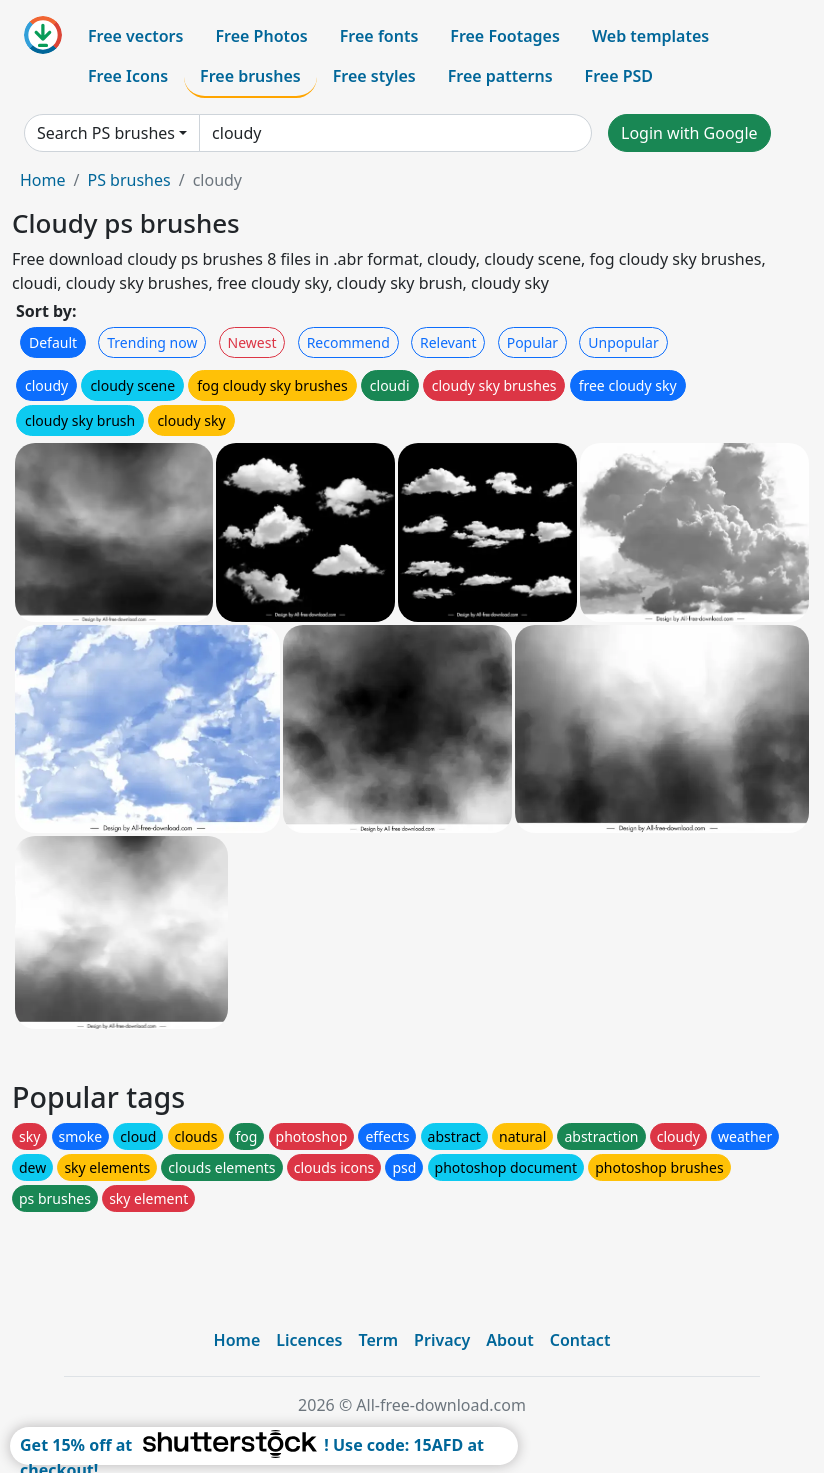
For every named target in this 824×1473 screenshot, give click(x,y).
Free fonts (379, 36)
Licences (309, 1340)
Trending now (152, 342)
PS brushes (128, 180)
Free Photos (261, 36)
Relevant (448, 342)
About (509, 1340)
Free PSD (619, 76)
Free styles (374, 76)
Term (378, 1340)
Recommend (348, 342)
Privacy (442, 1340)
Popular (532, 342)
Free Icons (128, 76)
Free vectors (135, 36)
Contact (580, 1340)
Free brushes (250, 76)
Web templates (650, 36)
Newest (252, 342)
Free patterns (500, 76)
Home (43, 180)
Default (53, 342)
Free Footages (505, 36)
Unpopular (623, 342)
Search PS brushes (106, 133)
